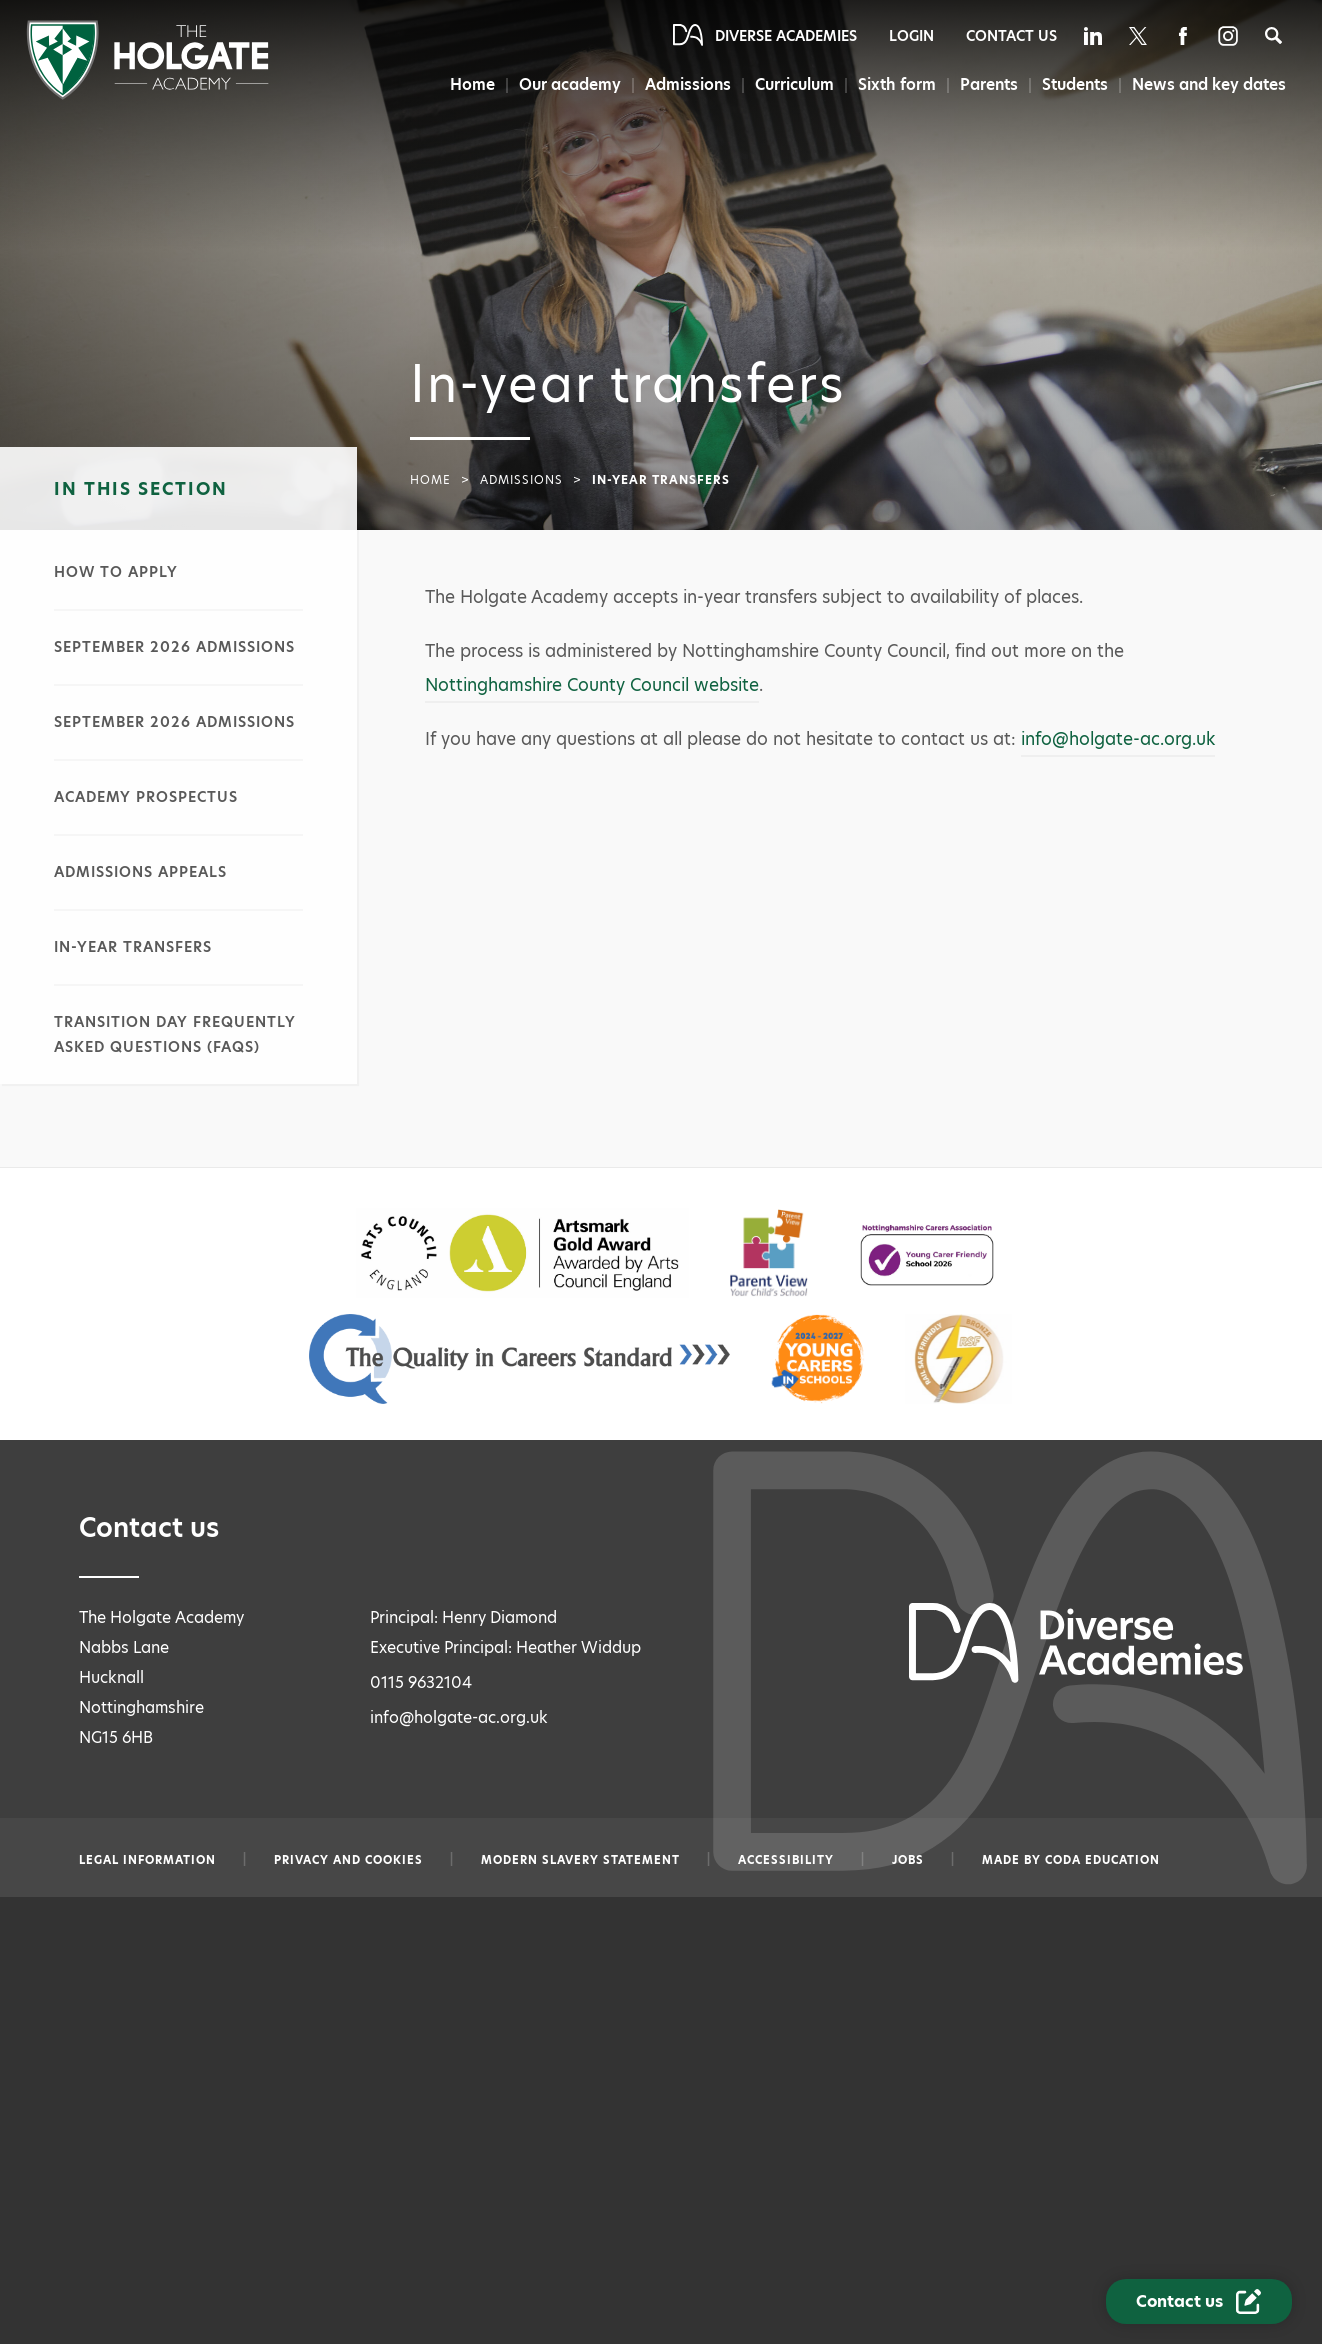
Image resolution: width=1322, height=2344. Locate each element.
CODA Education (1102, 1860)
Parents (989, 84)
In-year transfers (133, 947)
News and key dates (1209, 84)
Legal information (147, 1860)
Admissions (688, 84)
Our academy (570, 84)
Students (1075, 84)
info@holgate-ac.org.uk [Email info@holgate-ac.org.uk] (459, 1717)
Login (911, 36)
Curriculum (794, 84)
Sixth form (897, 84)
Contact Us (1011, 36)
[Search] (1273, 35)
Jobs (908, 1860)
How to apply (116, 572)
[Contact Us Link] (1199, 2301)
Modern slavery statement (580, 1860)
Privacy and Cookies (348, 1860)
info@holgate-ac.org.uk (1118, 739)
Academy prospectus (146, 797)
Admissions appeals (140, 872)
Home (472, 84)
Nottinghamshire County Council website (592, 685)
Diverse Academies (786, 36)
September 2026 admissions (174, 647)
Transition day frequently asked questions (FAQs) (175, 1034)
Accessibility (786, 1860)
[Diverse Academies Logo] (147, 94)
